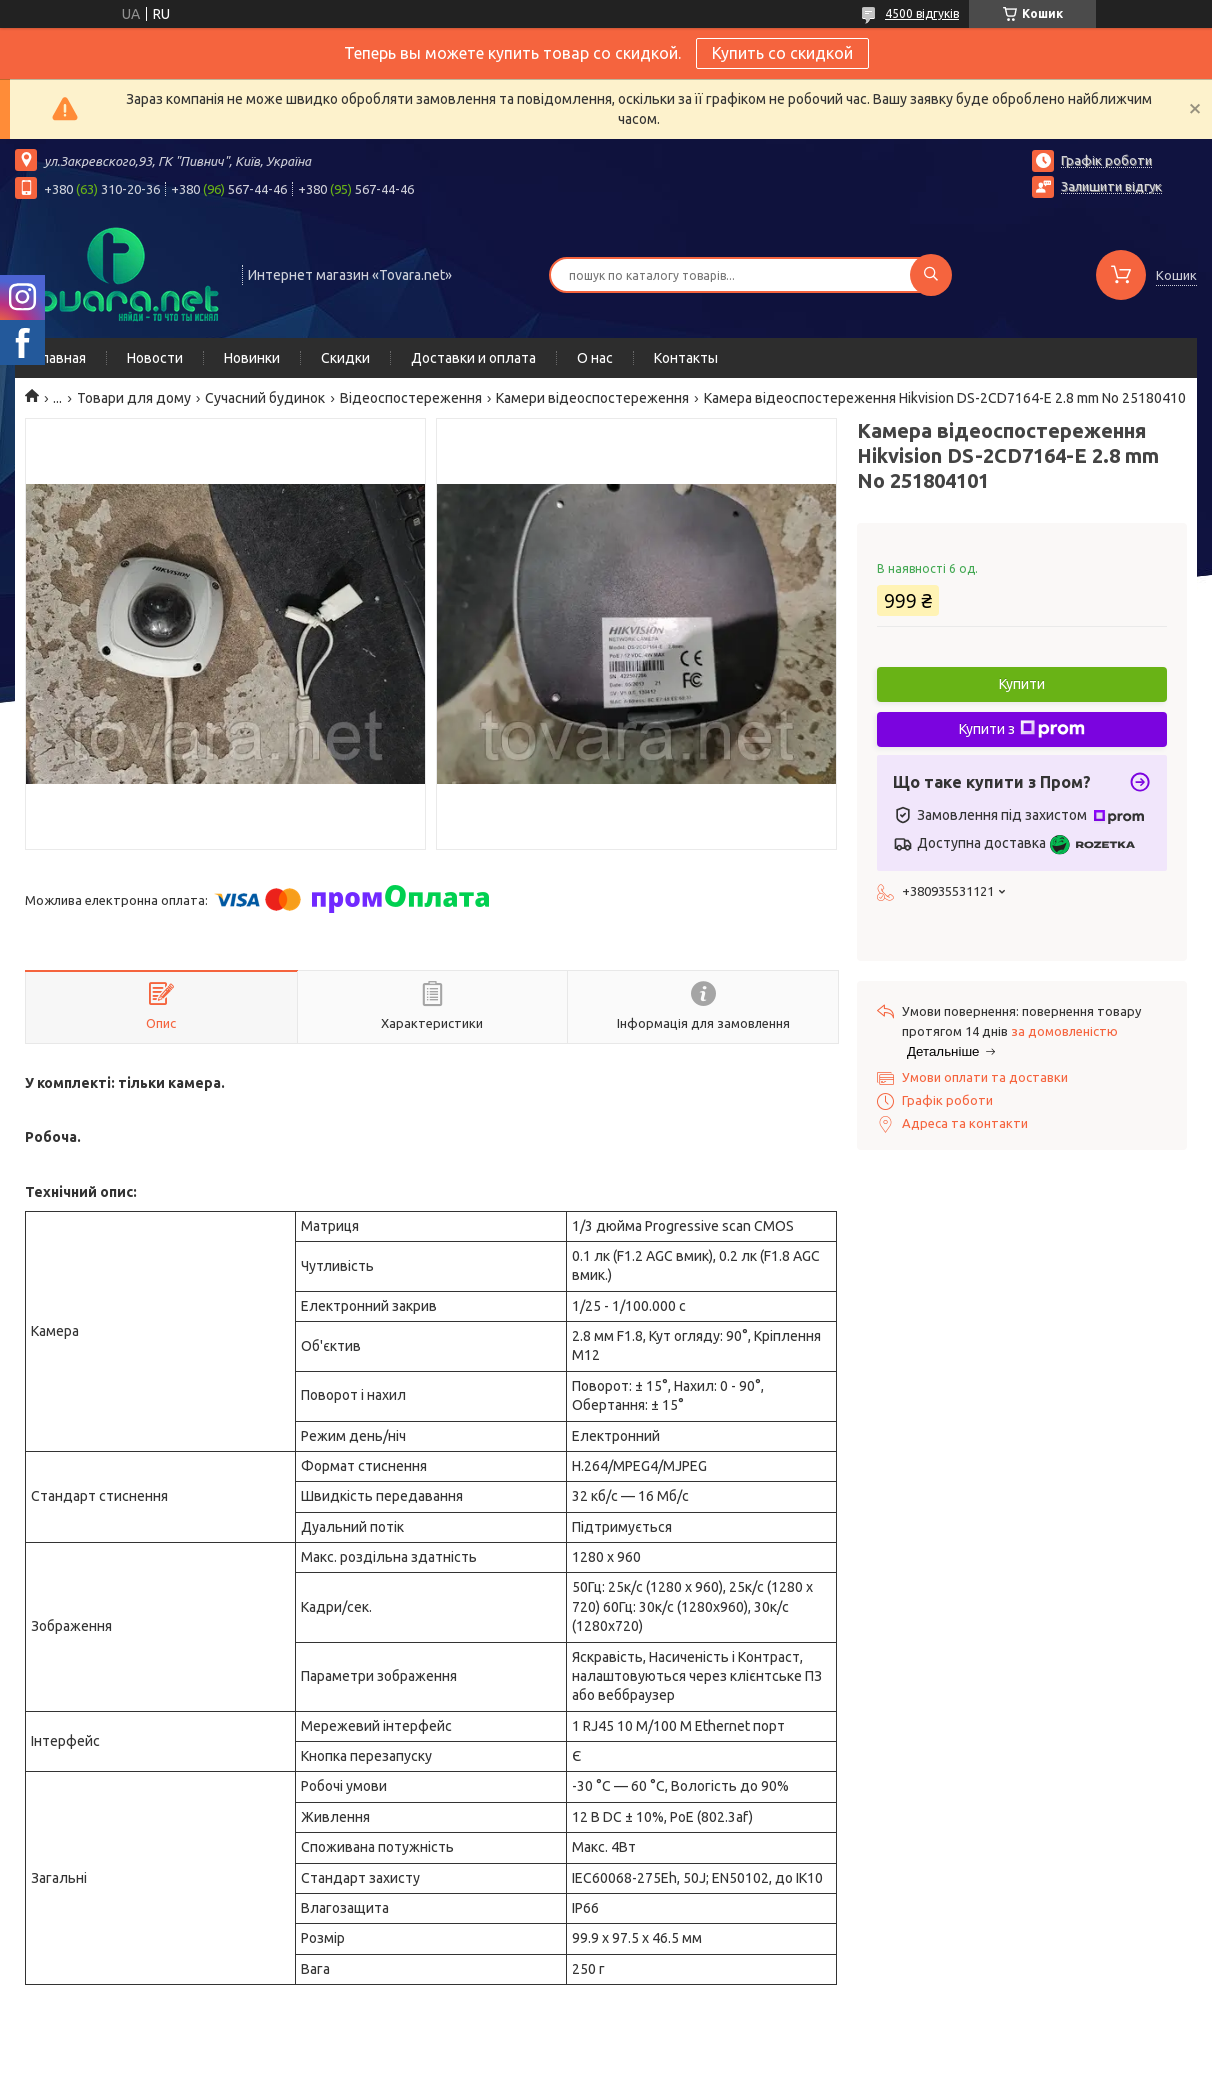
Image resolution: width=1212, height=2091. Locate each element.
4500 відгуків (922, 13)
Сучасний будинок (265, 398)
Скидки (345, 358)
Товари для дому (134, 398)
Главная (60, 358)
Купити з (1022, 729)
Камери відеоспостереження (592, 398)
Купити (1022, 684)
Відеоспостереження (411, 398)
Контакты (686, 358)
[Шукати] (931, 275)
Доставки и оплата (473, 358)
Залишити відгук (1111, 186)
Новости (155, 358)
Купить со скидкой (782, 53)
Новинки (252, 358)
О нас (595, 358)
